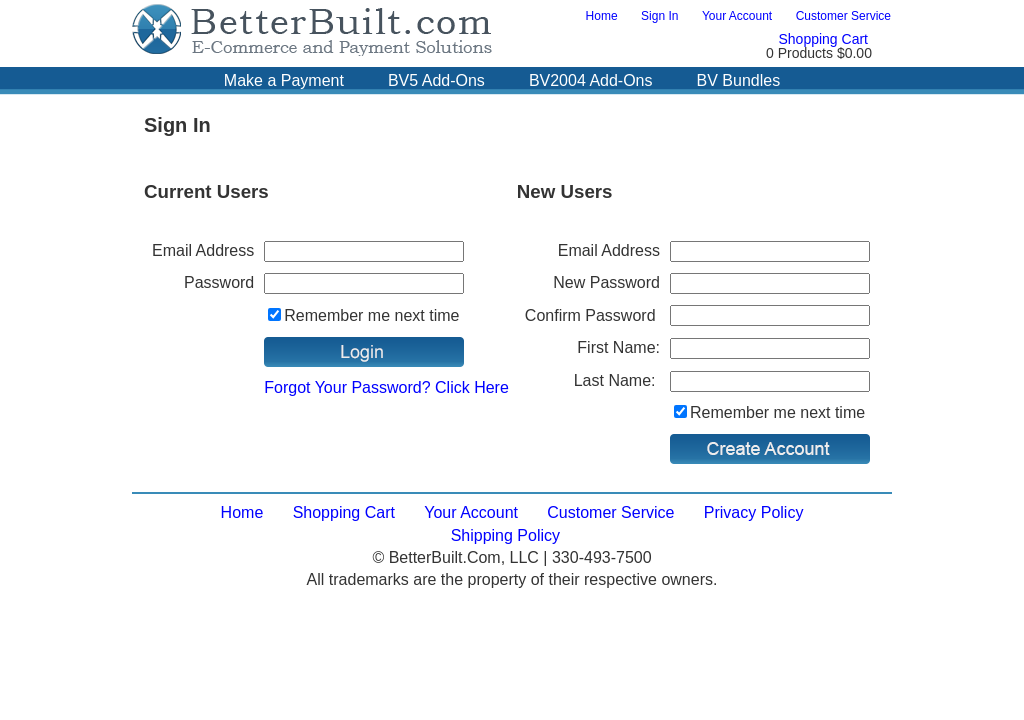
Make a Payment (284, 80)
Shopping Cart (823, 39)
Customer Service (843, 16)
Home (602, 16)
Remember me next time (371, 315)
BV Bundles (739, 80)
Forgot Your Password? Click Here (386, 387)
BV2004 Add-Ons (591, 80)
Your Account (737, 16)
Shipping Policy (505, 535)
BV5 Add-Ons (436, 80)
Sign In (659, 16)
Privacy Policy (754, 512)
